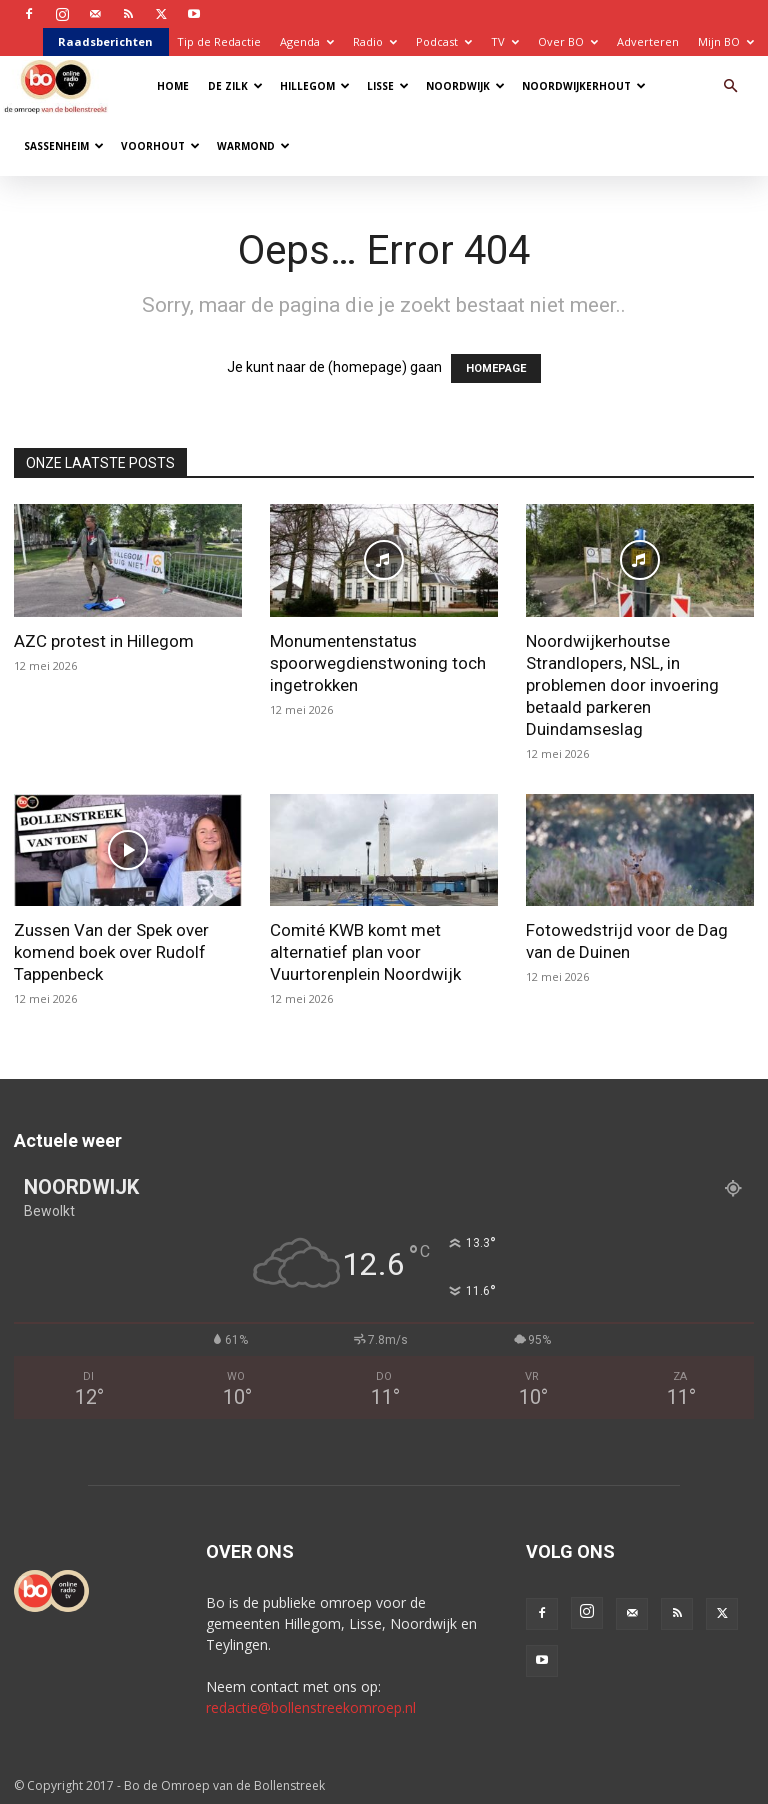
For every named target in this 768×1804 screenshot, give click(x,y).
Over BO (568, 41)
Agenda (307, 41)
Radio (375, 41)
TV (505, 41)
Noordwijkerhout (584, 86)
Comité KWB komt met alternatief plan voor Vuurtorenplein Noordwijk (365, 952)
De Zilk (235, 86)
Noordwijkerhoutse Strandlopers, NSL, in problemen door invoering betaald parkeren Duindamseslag (622, 685)
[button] (730, 86)
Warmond (253, 146)
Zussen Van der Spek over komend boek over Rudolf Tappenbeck (111, 952)
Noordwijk (465, 86)
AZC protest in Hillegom (104, 641)
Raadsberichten (105, 41)
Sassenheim (64, 146)
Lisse (388, 86)
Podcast (444, 41)
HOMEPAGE (496, 368)
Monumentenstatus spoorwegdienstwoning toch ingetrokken (378, 663)
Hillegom (315, 86)
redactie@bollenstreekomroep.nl (311, 1707)
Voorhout (160, 146)
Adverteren (648, 41)
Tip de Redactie (219, 41)
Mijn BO (726, 41)
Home (173, 86)
